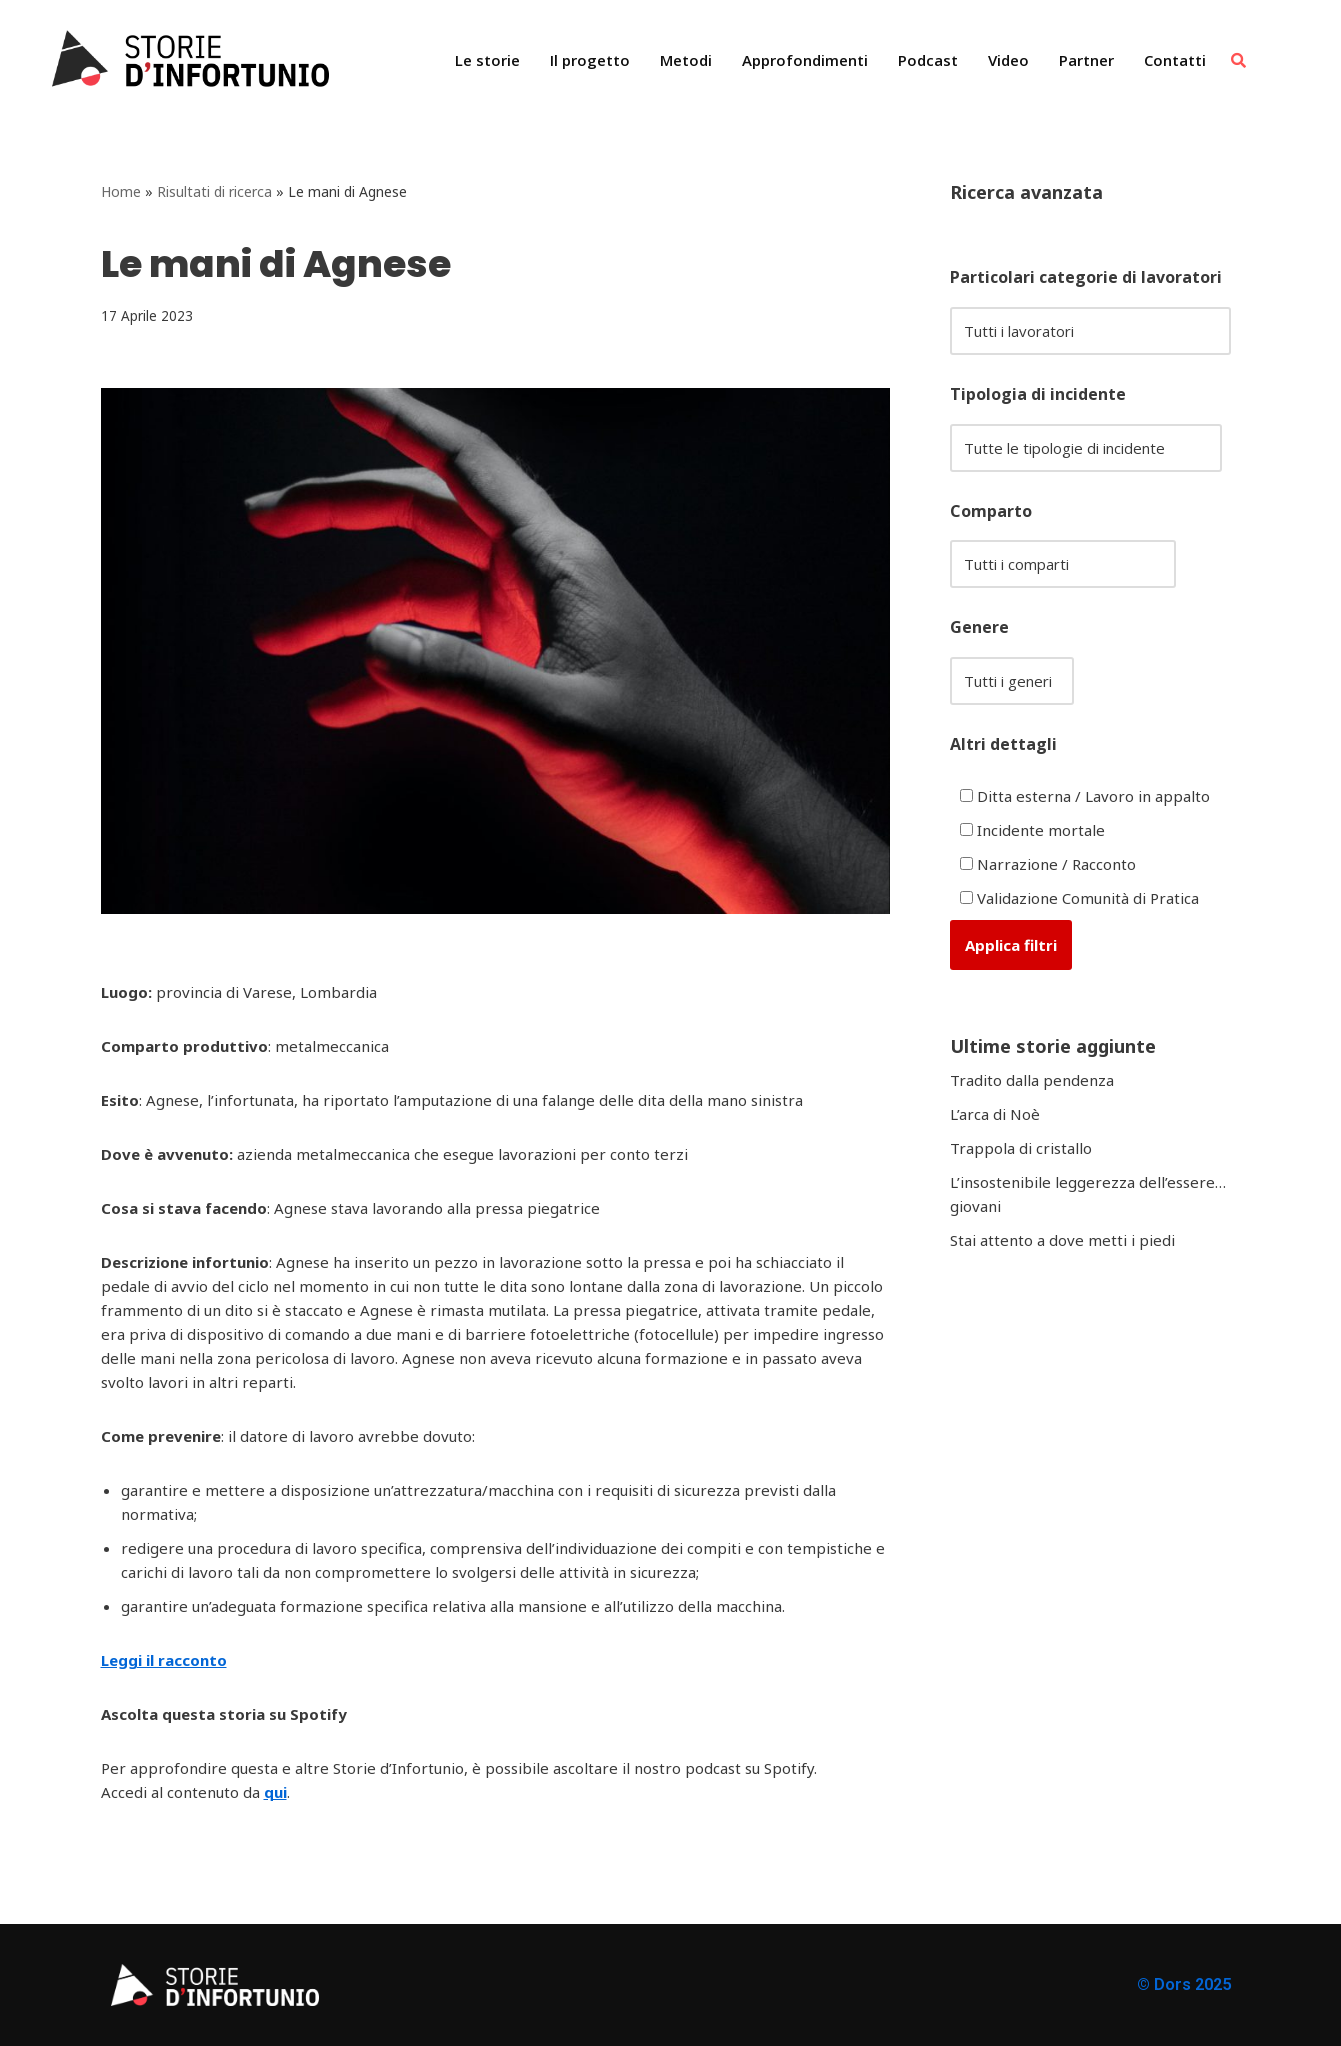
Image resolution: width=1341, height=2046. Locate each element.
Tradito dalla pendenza (1032, 1080)
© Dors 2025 (1184, 1984)
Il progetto (590, 60)
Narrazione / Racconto (1048, 864)
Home (121, 191)
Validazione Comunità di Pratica (1079, 898)
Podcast (928, 60)
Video (1008, 60)
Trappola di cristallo (1021, 1148)
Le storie (487, 60)
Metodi (686, 60)
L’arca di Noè (995, 1114)
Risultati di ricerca (214, 191)
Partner (1086, 60)
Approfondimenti (805, 60)
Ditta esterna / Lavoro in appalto (1085, 796)
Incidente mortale (1032, 830)
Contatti (1175, 60)
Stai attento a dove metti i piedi (1062, 1240)
